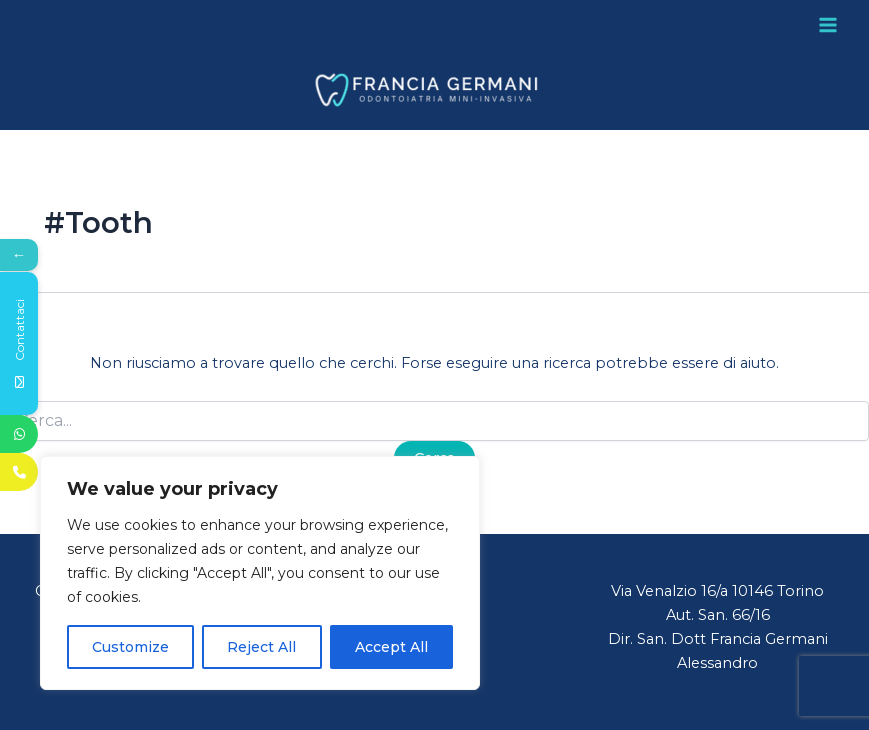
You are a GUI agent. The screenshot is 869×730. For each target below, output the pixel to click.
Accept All (391, 647)
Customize (130, 647)
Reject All (261, 647)
